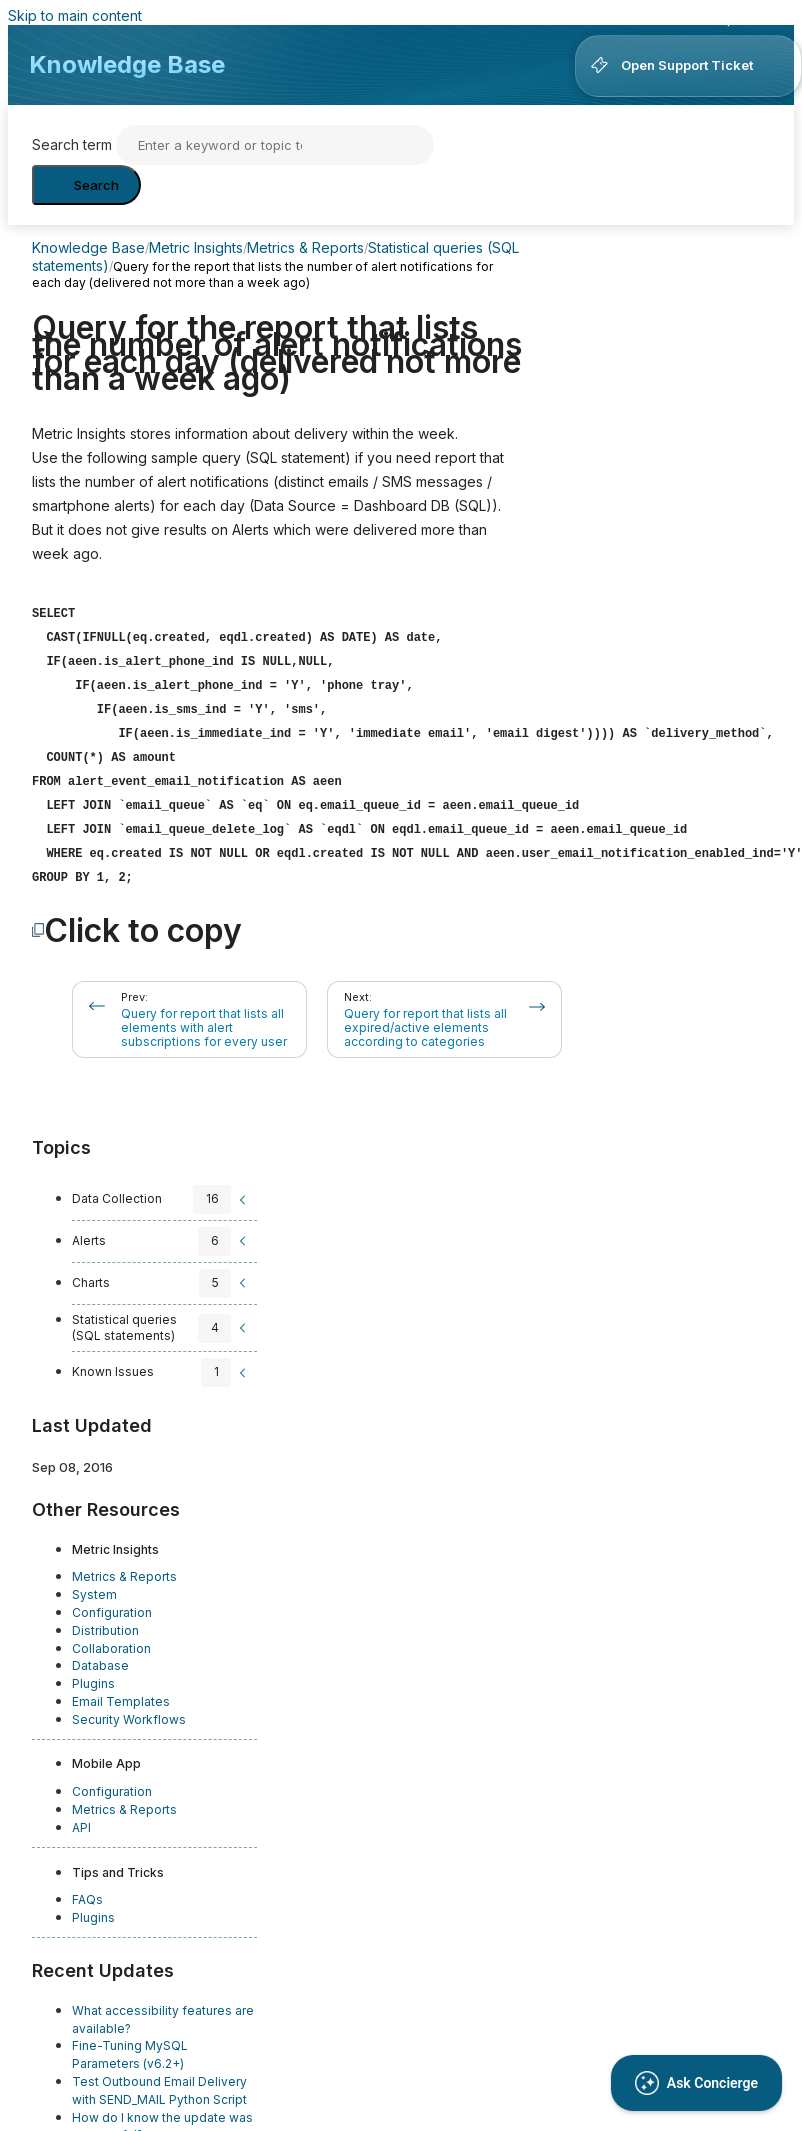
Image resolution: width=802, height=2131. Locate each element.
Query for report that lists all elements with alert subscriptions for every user (204, 1016)
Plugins (93, 1671)
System (94, 1582)
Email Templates (121, 1689)
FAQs (87, 1887)
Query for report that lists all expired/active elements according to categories (425, 1016)
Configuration (112, 1600)
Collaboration (111, 1636)
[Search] (275, 145)
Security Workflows (129, 1707)
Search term (72, 144)
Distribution (105, 1618)
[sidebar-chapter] (161, 1187)
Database (100, 1653)
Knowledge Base (127, 64)
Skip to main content (75, 15)
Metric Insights (196, 247)
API (81, 1815)
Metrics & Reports (305, 247)
